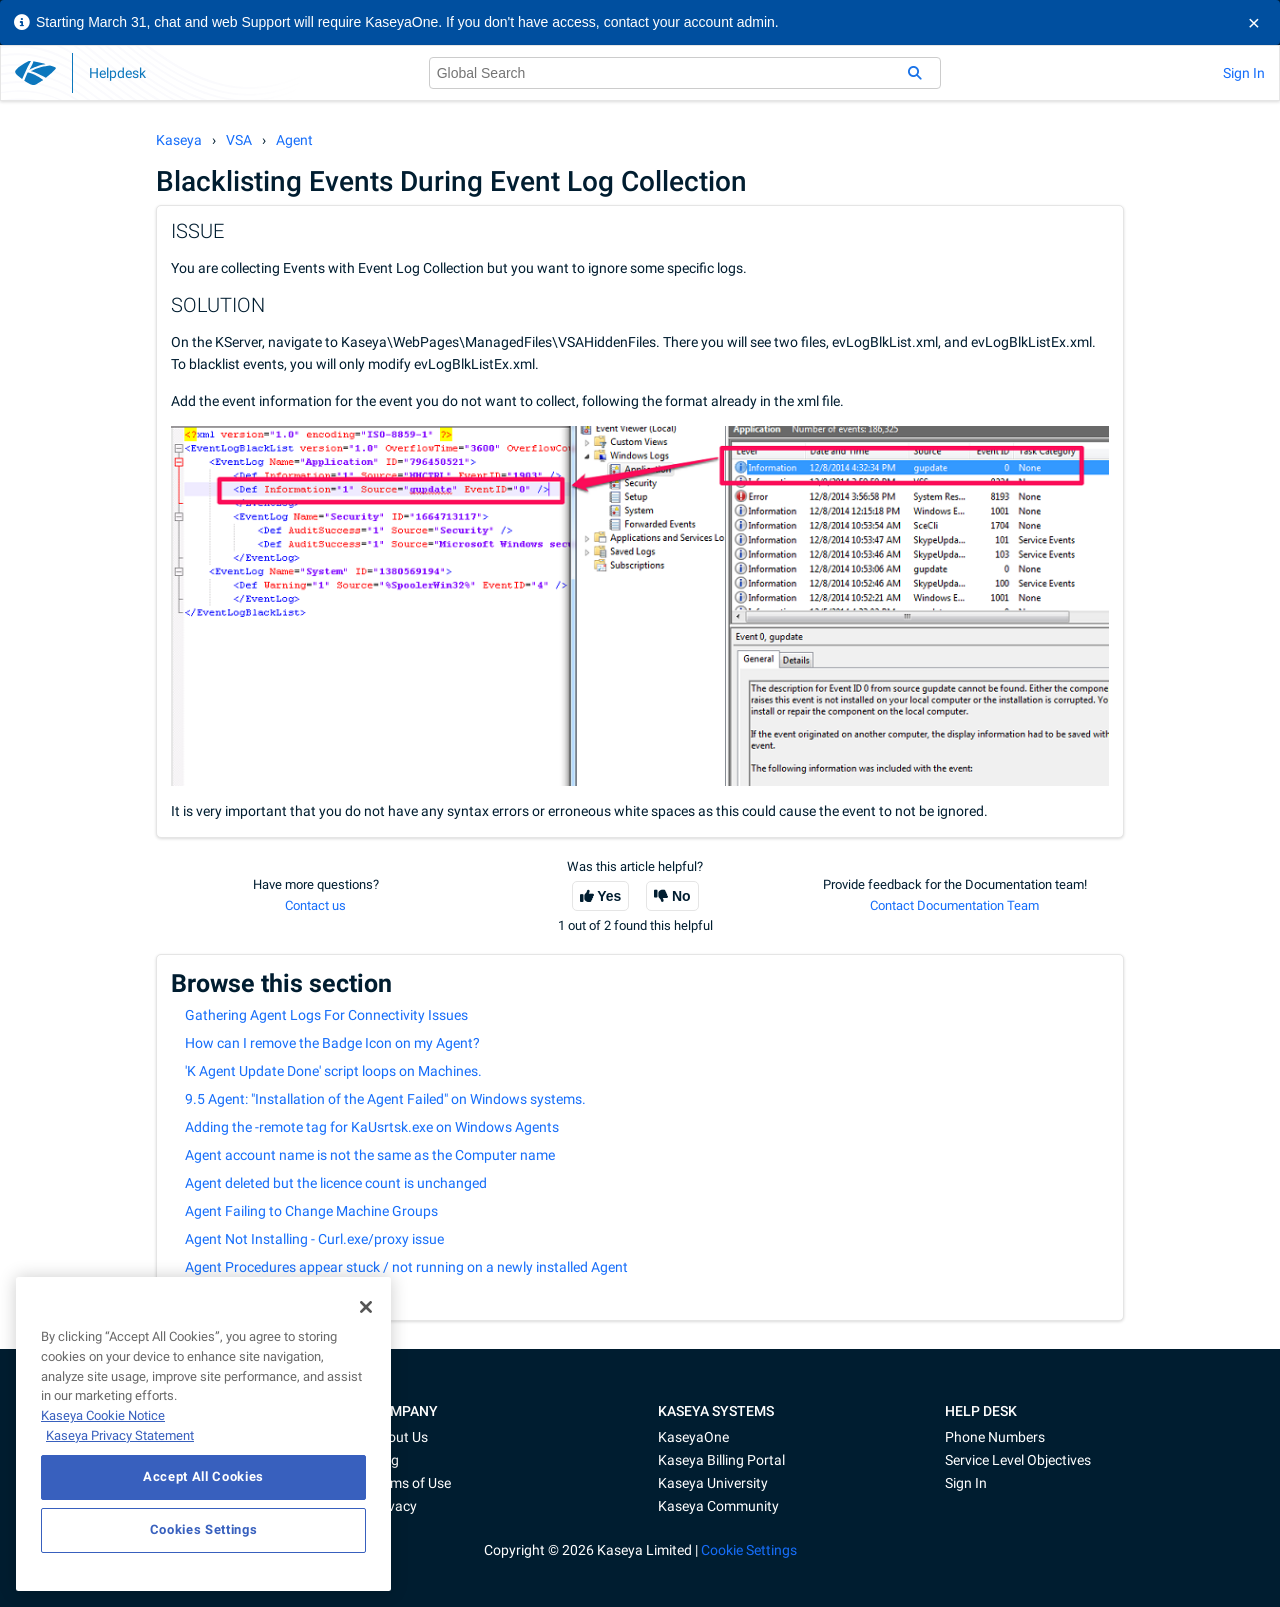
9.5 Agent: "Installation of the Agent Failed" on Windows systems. (385, 1099)
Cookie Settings (749, 1550)
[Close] (366, 1307)
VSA (239, 140)
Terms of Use (411, 1483)
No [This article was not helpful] (681, 896)
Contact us (315, 905)
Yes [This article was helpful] (609, 896)
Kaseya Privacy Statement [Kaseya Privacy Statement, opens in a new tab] (120, 1435)
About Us (399, 1437)
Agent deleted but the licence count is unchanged (336, 1183)
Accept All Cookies (203, 1476)
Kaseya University (713, 1483)
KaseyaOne (693, 1437)
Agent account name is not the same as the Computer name (370, 1155)
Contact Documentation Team (954, 905)
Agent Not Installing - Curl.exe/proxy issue (314, 1239)
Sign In (1244, 73)
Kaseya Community (718, 1506)
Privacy (394, 1506)
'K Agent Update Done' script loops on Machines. (333, 1071)
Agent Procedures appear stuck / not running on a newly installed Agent (406, 1267)
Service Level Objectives (1018, 1460)
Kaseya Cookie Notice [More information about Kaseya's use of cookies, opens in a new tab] (103, 1415)
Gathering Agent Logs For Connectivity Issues (326, 1015)
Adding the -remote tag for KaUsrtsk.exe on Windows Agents (372, 1127)
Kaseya (179, 140)
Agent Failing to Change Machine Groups (311, 1211)
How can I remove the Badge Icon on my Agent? (332, 1043)
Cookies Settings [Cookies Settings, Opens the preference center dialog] (204, 1529)
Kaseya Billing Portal (721, 1460)
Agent (294, 140)
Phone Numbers (995, 1437)
